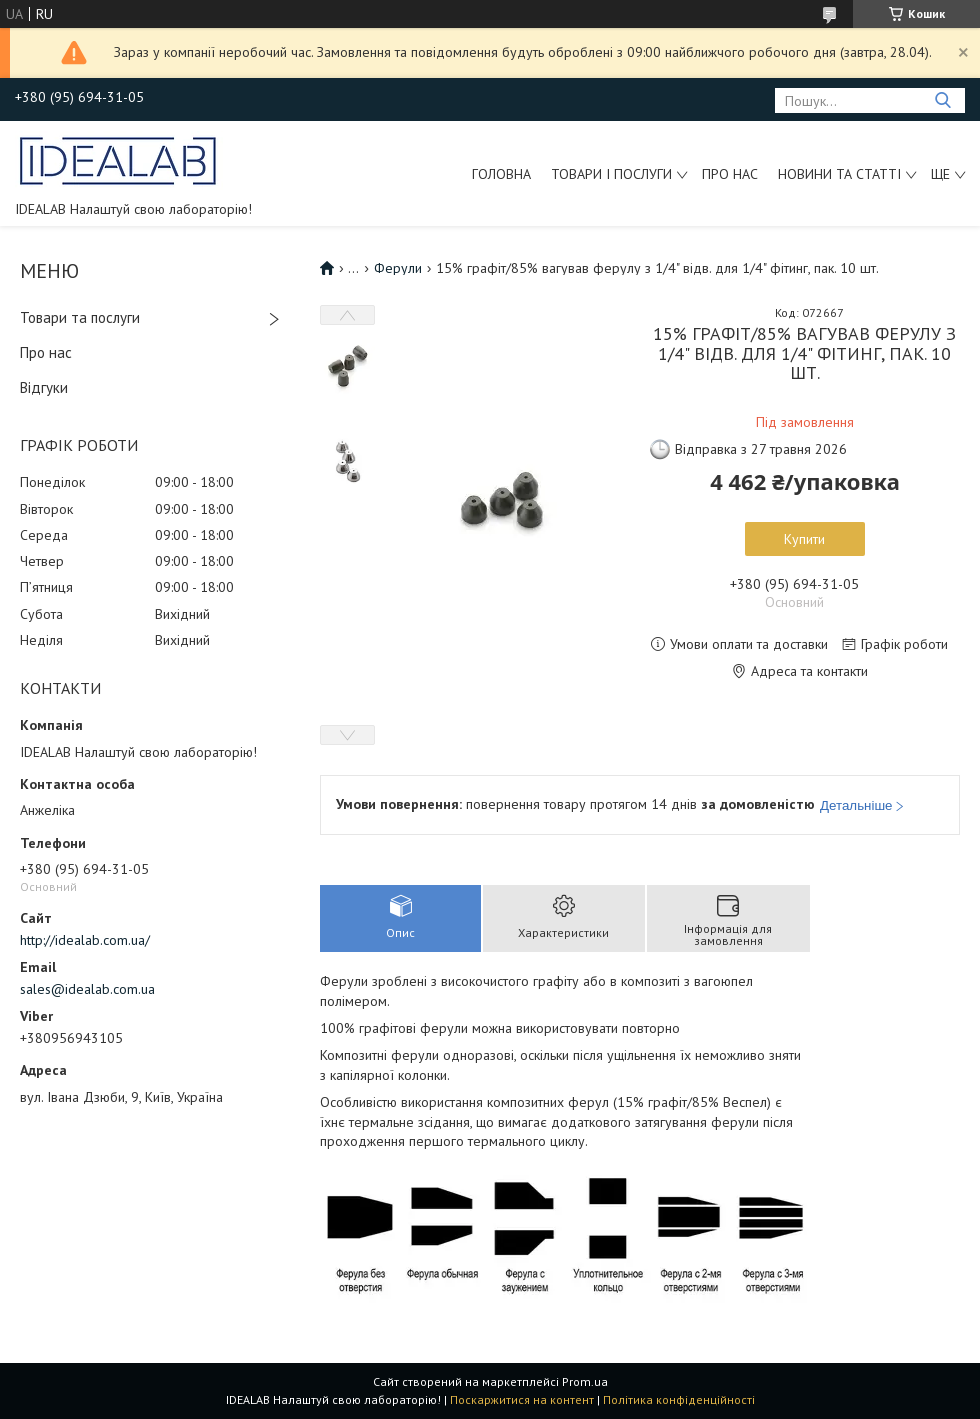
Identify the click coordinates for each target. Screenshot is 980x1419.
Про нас (730, 174)
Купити (804, 539)
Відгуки (44, 387)
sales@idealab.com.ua (87, 989)
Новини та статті (839, 174)
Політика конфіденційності (679, 1399)
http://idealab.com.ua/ (85, 940)
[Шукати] (942, 100)
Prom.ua (585, 1381)
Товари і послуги (611, 174)
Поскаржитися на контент (522, 1399)
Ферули (398, 268)
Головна (501, 174)
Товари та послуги (80, 317)
